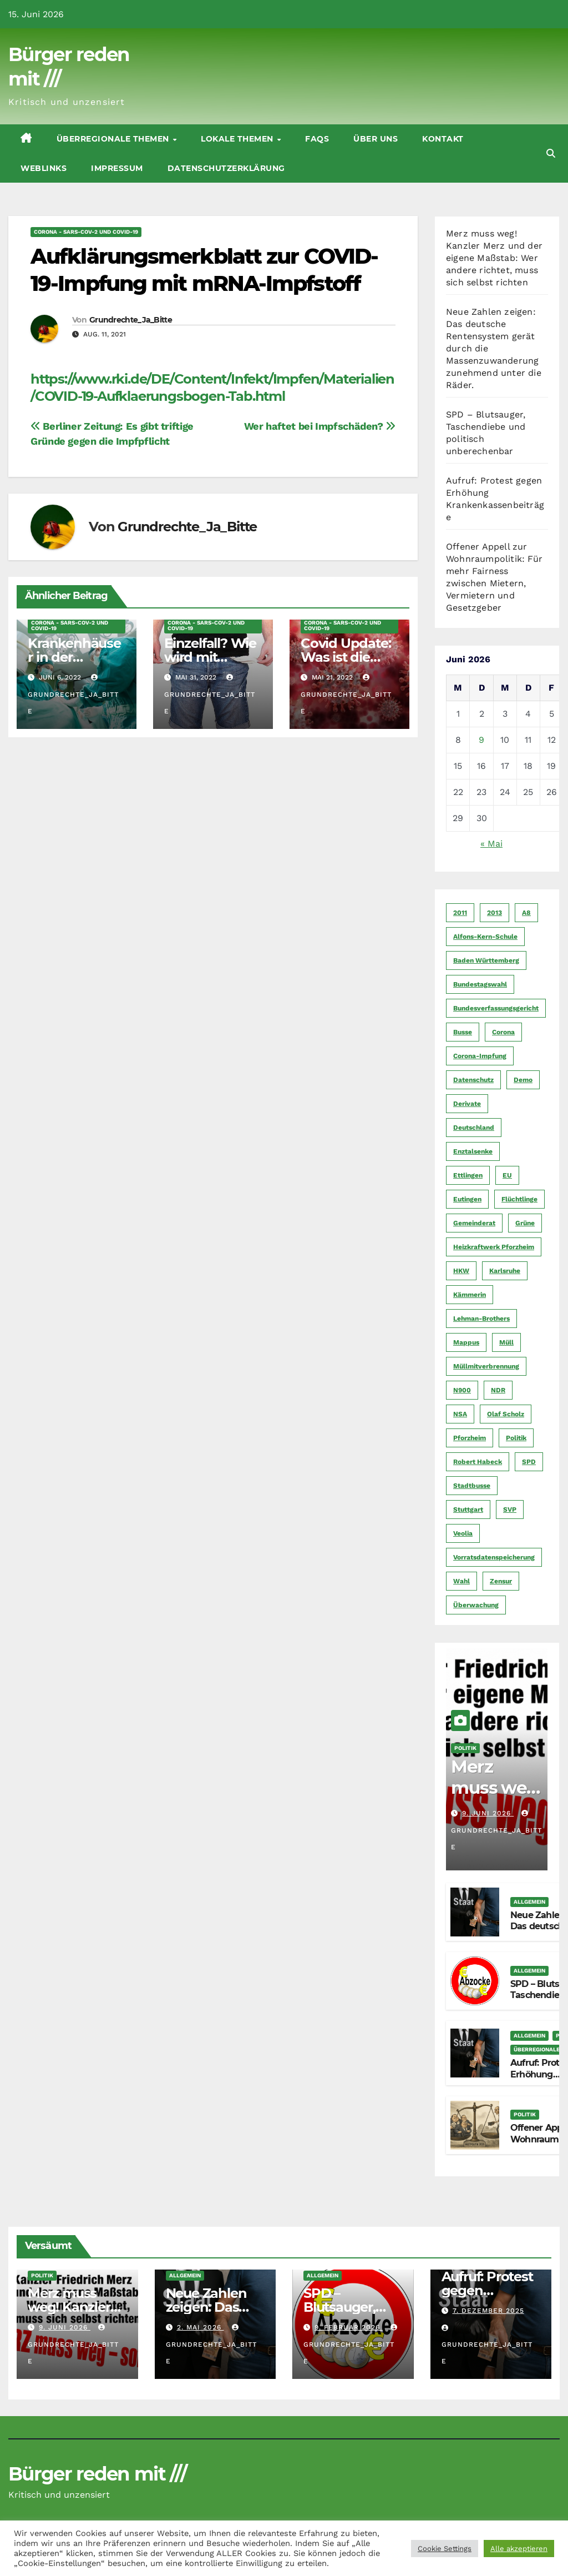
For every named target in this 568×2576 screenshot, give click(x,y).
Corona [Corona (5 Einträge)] (503, 1032)
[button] (550, 153)
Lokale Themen (238, 139)
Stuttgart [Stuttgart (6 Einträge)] (468, 1509)
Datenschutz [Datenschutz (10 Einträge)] (473, 1080)
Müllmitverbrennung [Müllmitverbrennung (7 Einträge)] (486, 1366)
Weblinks (44, 168)
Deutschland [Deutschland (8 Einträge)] (473, 1127)
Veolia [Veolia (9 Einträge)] (463, 1533)
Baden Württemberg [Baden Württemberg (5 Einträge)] (486, 960)
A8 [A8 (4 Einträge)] (526, 913)
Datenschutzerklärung (226, 168)
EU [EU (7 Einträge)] (507, 1175)
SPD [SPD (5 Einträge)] (529, 1462)
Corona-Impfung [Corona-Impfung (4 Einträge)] (479, 1056)
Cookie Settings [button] (444, 2548)
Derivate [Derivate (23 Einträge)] (467, 1104)
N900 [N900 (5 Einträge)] (462, 1390)
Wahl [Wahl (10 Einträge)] (461, 1581)
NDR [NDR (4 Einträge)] (498, 1390)
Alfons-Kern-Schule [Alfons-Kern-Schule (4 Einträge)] (485, 936)
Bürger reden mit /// (97, 2474)
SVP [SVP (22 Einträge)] (509, 1509)
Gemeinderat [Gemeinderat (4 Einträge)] (474, 1223)
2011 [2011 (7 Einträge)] (460, 913)
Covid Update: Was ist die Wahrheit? (345, 657)
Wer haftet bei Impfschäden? (319, 426)
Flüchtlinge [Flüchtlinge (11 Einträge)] (519, 1199)
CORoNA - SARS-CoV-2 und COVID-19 (86, 232)
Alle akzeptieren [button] (518, 2548)
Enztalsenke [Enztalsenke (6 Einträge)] (473, 1151)
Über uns (375, 139)
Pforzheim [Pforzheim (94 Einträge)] (469, 1438)
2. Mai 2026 (200, 2327)
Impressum (117, 168)
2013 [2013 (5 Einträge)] (494, 913)
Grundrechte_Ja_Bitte (130, 320)
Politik (465, 1748)
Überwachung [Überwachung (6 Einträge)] (476, 1605)
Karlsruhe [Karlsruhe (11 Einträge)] (504, 1271)
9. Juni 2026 (488, 1813)
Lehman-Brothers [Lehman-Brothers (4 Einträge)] (481, 1318)
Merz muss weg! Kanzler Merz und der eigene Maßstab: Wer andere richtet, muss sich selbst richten (494, 258)
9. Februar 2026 (349, 2327)
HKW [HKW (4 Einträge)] (461, 1271)
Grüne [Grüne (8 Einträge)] (525, 1223)
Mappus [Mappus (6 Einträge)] (466, 1342)
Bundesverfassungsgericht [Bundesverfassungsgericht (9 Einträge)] (496, 1008)
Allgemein (529, 1902)
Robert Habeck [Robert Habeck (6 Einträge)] (477, 1462)
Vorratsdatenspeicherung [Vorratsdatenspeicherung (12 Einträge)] (494, 1557)
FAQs (317, 139)
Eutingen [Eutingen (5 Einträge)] (467, 1199)
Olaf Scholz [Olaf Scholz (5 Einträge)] (505, 1414)
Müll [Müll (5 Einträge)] (506, 1342)
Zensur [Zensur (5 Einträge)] (501, 1581)
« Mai (491, 843)
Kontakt (443, 139)
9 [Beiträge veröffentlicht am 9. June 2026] (481, 739)
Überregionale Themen (114, 139)
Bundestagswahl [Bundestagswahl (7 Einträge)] (480, 984)
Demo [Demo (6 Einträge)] (523, 1080)
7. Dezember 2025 (488, 2311)
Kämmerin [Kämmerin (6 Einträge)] (469, 1295)
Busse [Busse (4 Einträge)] (462, 1032)
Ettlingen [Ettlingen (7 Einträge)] (468, 1175)
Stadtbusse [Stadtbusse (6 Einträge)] (471, 1486)
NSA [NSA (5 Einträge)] (460, 1414)
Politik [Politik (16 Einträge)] (516, 1438)
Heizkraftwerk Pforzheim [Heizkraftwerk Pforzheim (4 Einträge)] (493, 1247)
